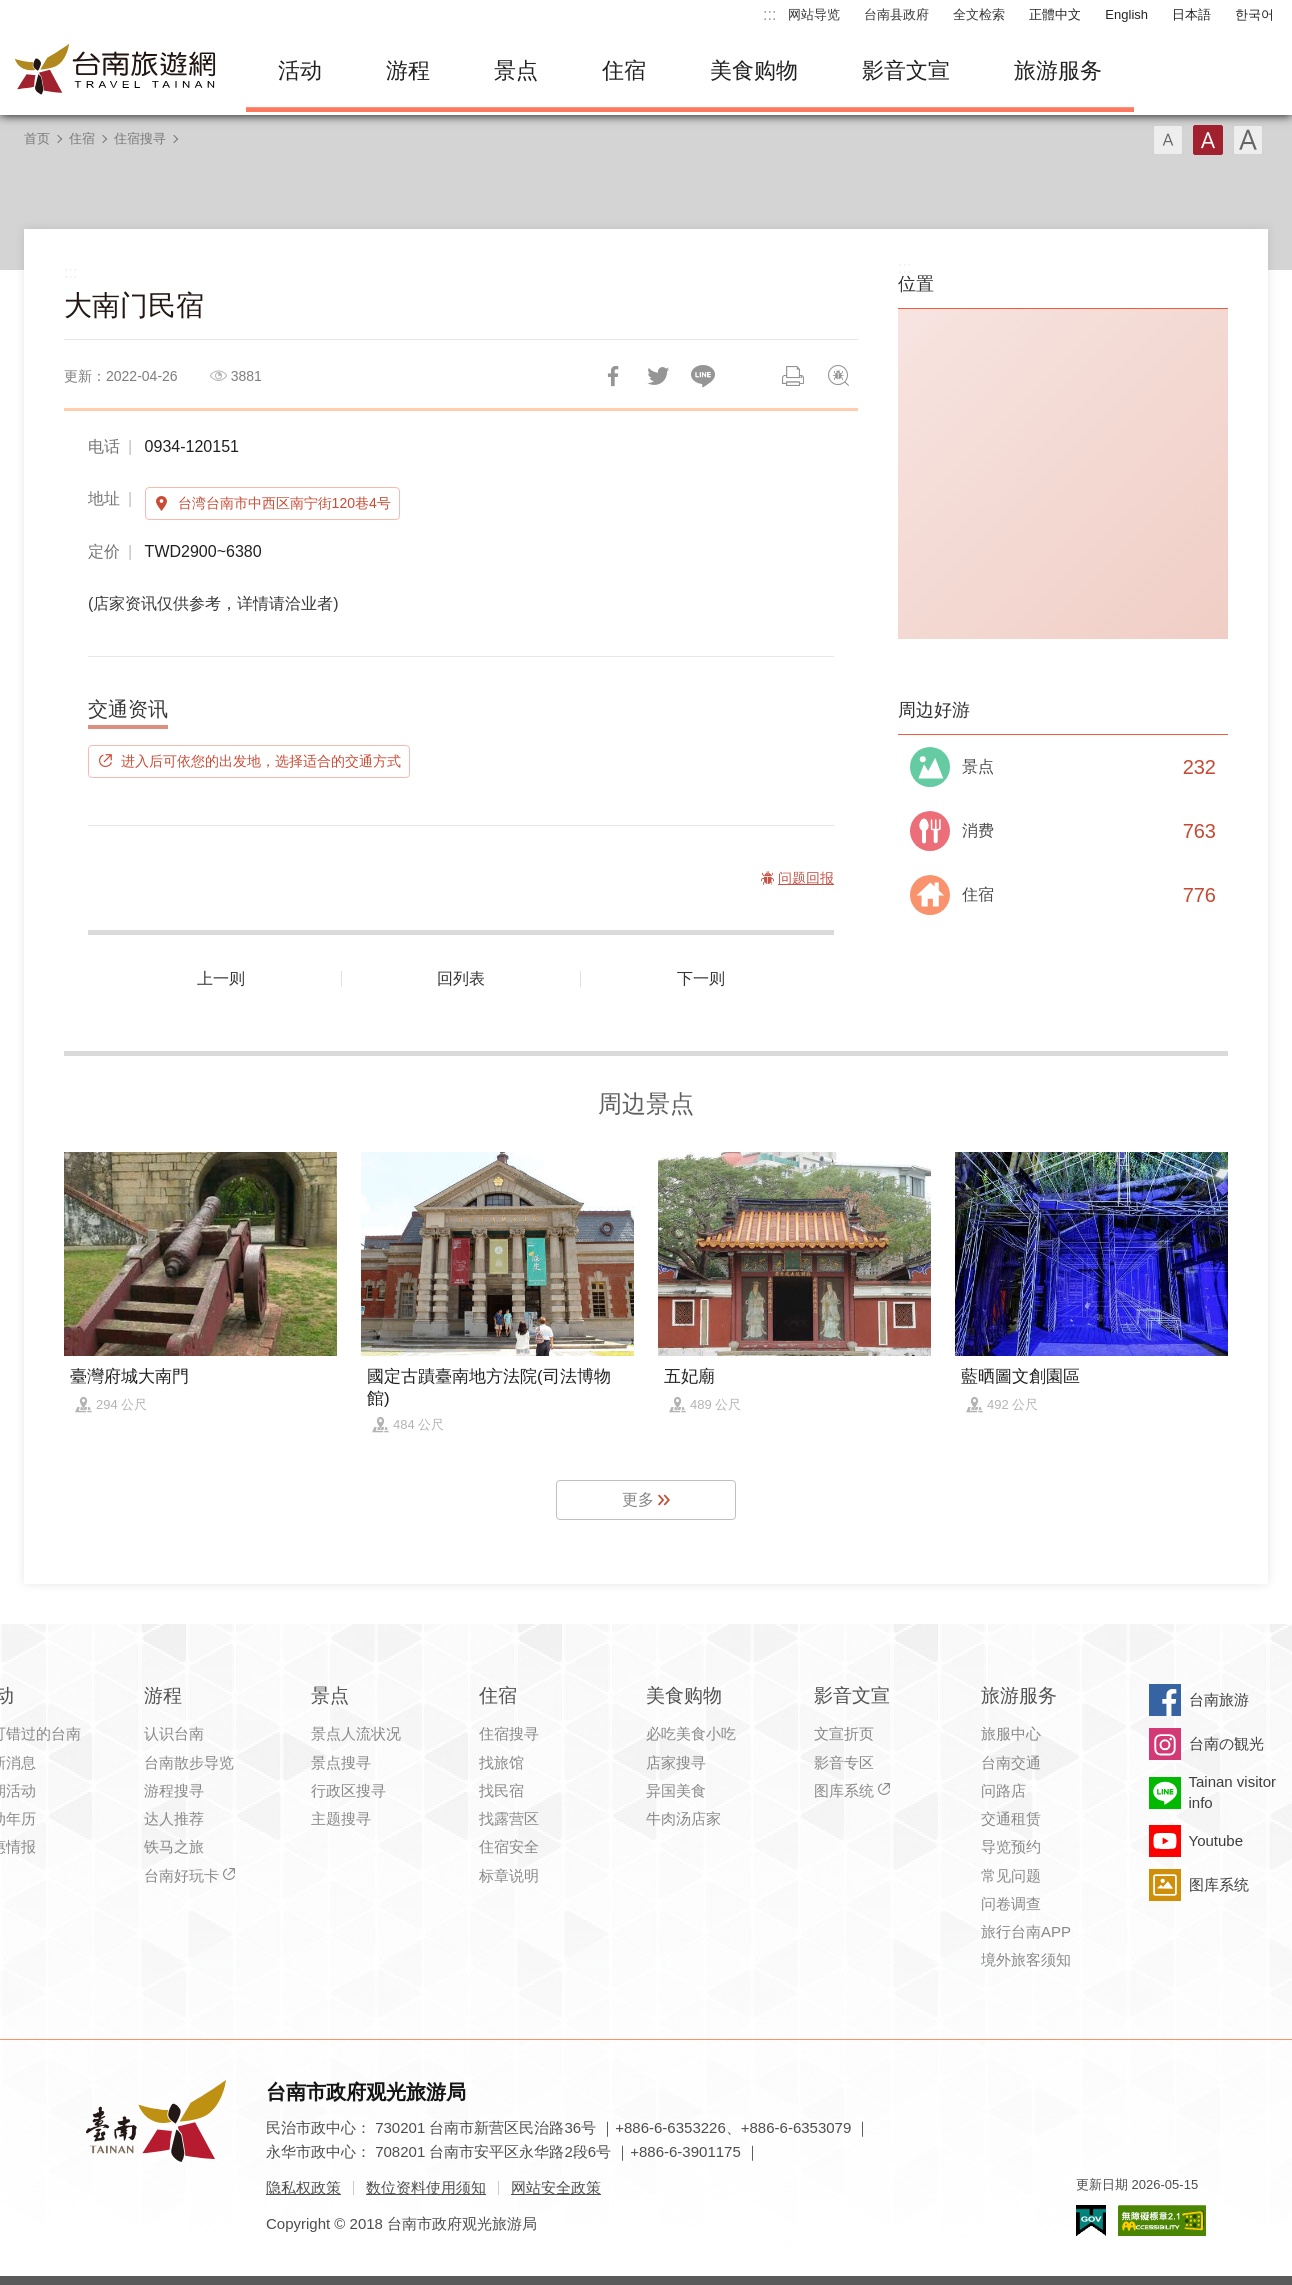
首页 (37, 138)
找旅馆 (501, 1762)
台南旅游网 (116, 71)
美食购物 (754, 70)
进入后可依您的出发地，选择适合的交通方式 (261, 761)
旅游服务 (1058, 70)
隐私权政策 (303, 2187)
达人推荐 (174, 1818)
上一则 (221, 978)
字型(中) (1208, 140)
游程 (408, 70)
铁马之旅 (174, 1846)
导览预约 (1011, 1846)
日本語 (1191, 14)
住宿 (624, 70)
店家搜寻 (676, 1762)
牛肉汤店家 (683, 1818)
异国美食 (676, 1790)
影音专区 (844, 1762)
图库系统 (844, 1790)
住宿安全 (509, 1846)
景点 (516, 70)
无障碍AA (1162, 2220)
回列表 (461, 978)
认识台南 (174, 1733)
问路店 (1003, 1790)
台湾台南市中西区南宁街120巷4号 (284, 503)
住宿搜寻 (140, 138)
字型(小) (1168, 140)
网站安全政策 (556, 2187)
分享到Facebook (613, 376)
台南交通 (1011, 1762)
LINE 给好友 (703, 376)
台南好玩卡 (181, 1875)
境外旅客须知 (1026, 1959)
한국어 (1254, 14)
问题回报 (838, 376)
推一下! (658, 376)
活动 (300, 70)
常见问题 (1011, 1875)
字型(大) (1248, 140)
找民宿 (501, 1790)
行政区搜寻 (348, 1790)
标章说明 (509, 1875)
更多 (638, 1499)
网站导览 (814, 14)
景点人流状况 (356, 1733)
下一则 (701, 978)
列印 (793, 376)
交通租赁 (1011, 1818)
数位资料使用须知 (426, 2187)
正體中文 (1055, 14)
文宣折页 (844, 1733)
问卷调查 (1011, 1903)
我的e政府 (1091, 2220)
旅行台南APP (1026, 1931)
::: (769, 14)
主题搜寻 (341, 1818)
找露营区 (509, 1818)
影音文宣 (906, 70)
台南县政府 (896, 14)
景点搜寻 (341, 1762)
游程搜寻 (174, 1790)
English (1126, 14)
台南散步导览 (189, 1762)
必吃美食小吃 (691, 1733)
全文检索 (979, 14)
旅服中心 (1011, 1733)
